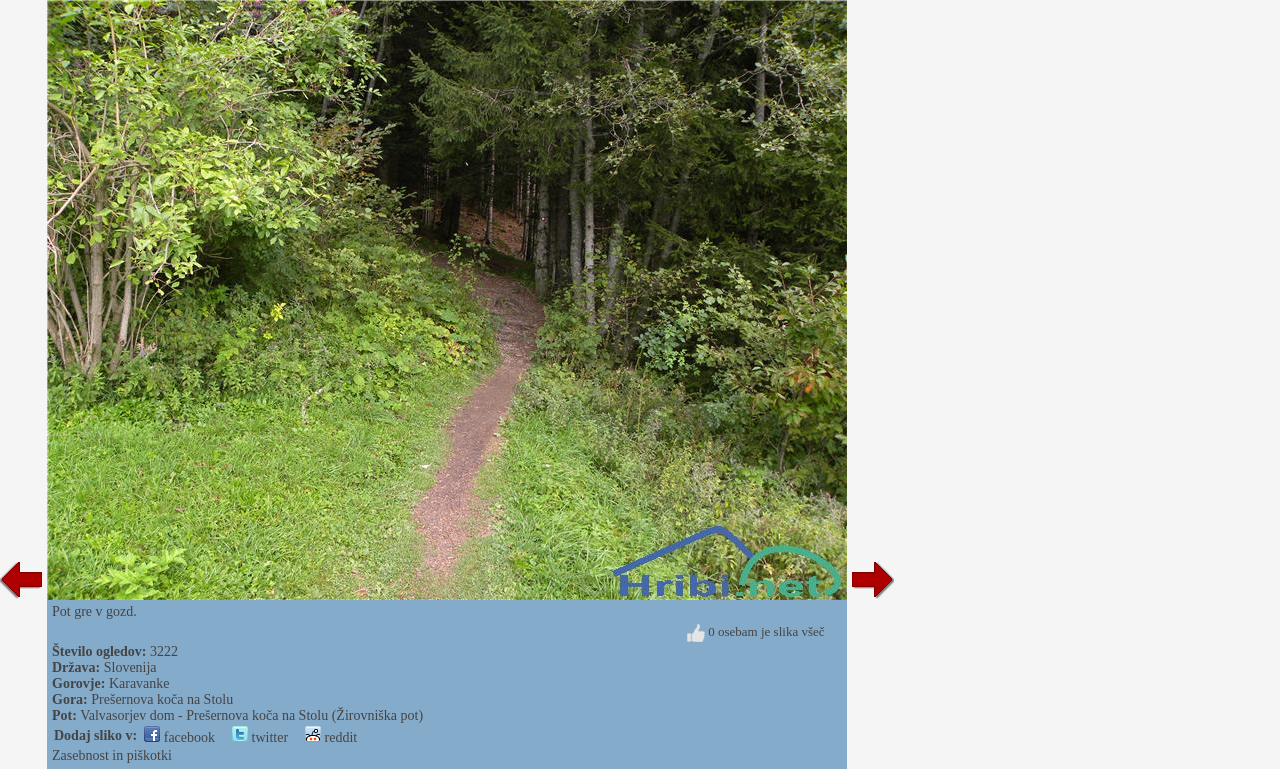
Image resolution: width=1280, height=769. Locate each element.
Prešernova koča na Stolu (162, 699)
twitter (260, 737)
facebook (179, 737)
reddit (331, 737)
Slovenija (130, 667)
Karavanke (139, 683)
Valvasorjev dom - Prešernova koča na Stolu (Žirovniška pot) (251, 715)
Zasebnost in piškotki (112, 755)
